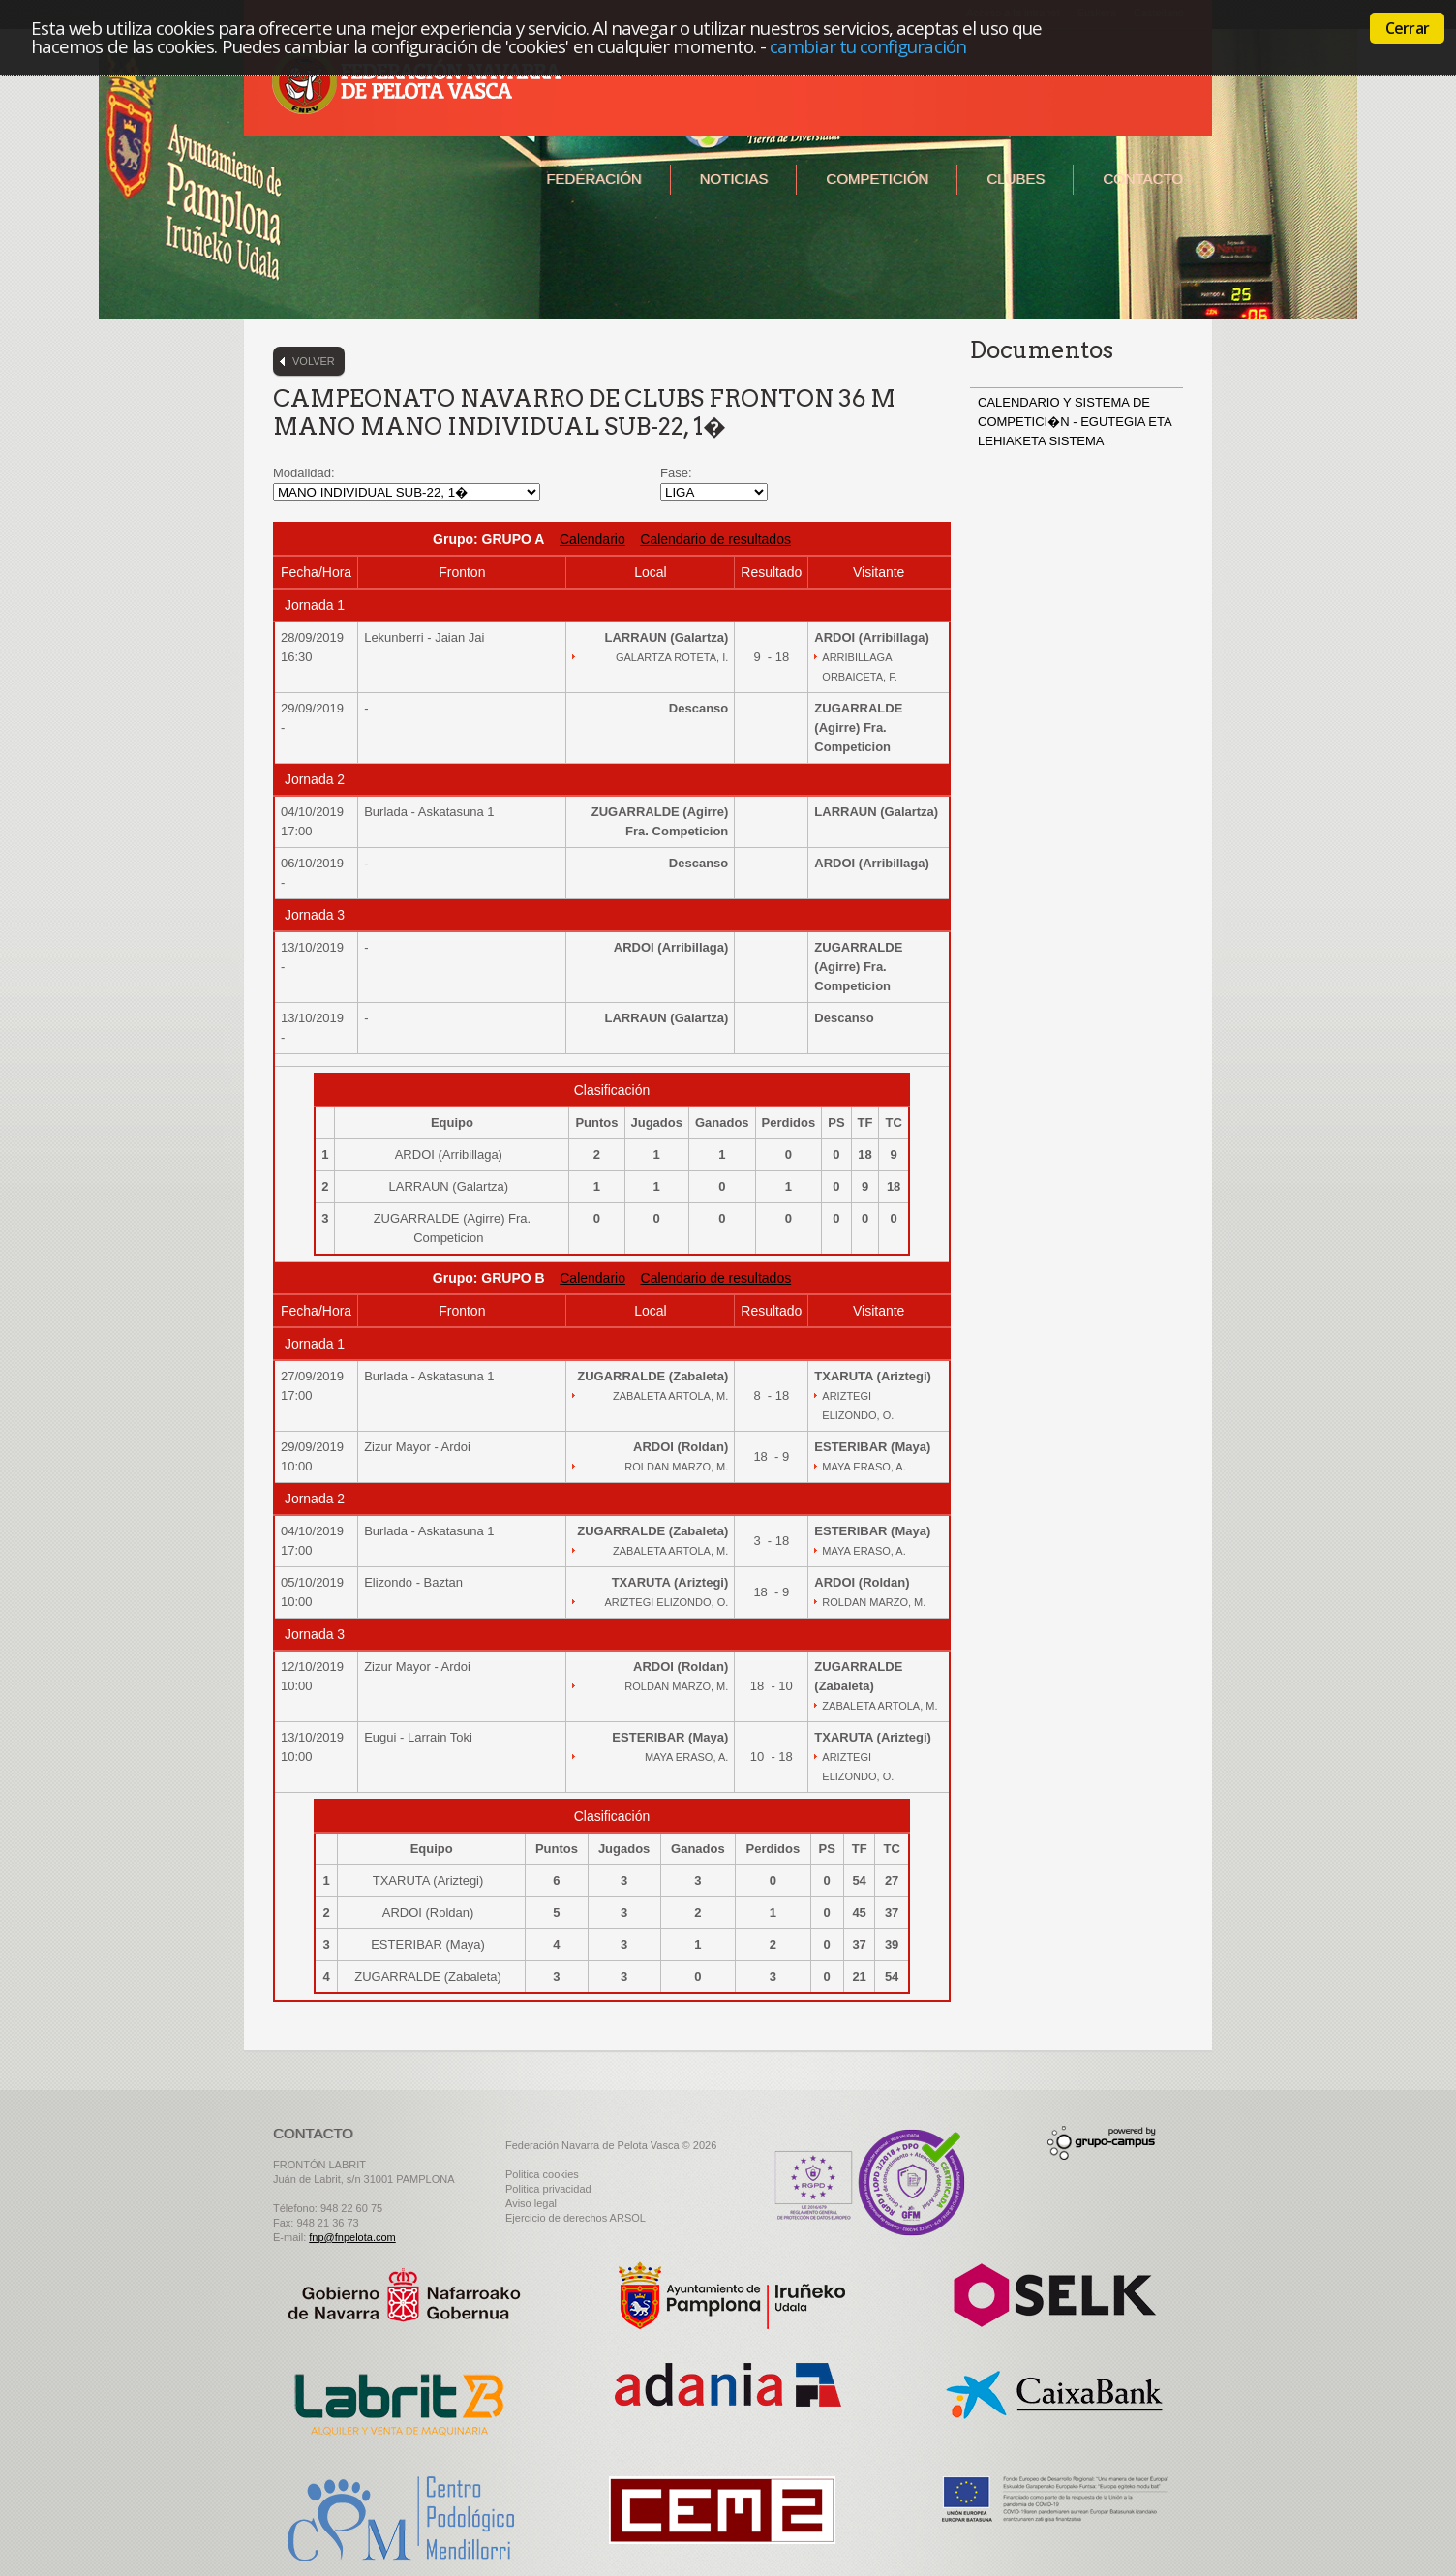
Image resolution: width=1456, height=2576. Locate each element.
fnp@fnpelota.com (352, 2237)
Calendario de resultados (715, 539)
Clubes (1015, 178)
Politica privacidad (548, 2189)
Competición (877, 178)
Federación (593, 178)
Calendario (592, 539)
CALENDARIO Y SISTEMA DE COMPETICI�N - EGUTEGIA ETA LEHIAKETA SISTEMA (1074, 421)
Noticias (734, 178)
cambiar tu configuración (868, 46)
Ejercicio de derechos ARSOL (575, 2218)
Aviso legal (531, 2203)
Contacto (1143, 178)
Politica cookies (542, 2174)
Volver (313, 361)
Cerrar (1407, 28)
